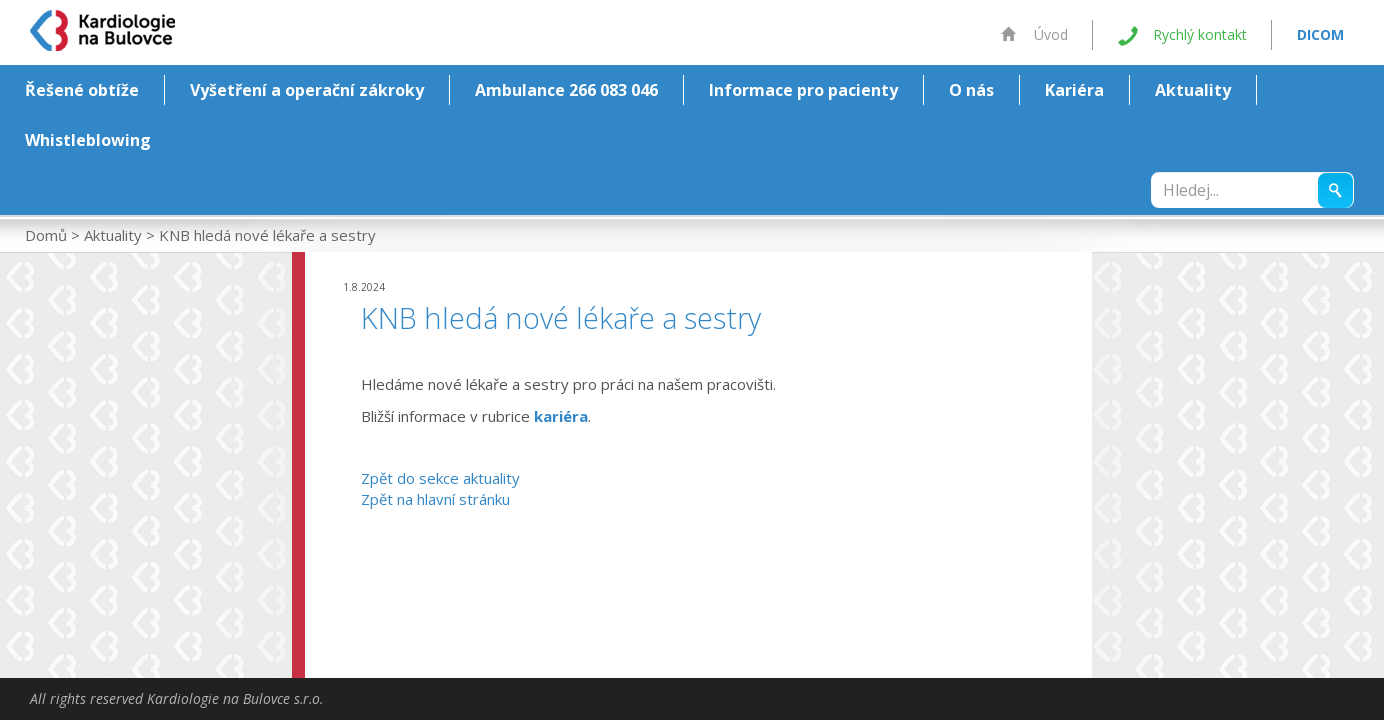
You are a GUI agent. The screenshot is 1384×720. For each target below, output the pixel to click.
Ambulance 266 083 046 (566, 90)
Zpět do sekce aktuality (440, 478)
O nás (971, 90)
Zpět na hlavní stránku (435, 499)
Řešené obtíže (82, 90)
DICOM (1320, 34)
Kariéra (1074, 90)
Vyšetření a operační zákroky (307, 90)
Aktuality (1193, 90)
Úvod (1034, 34)
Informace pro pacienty (803, 90)
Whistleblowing (88, 140)
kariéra (561, 416)
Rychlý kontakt (1182, 35)
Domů (46, 235)
